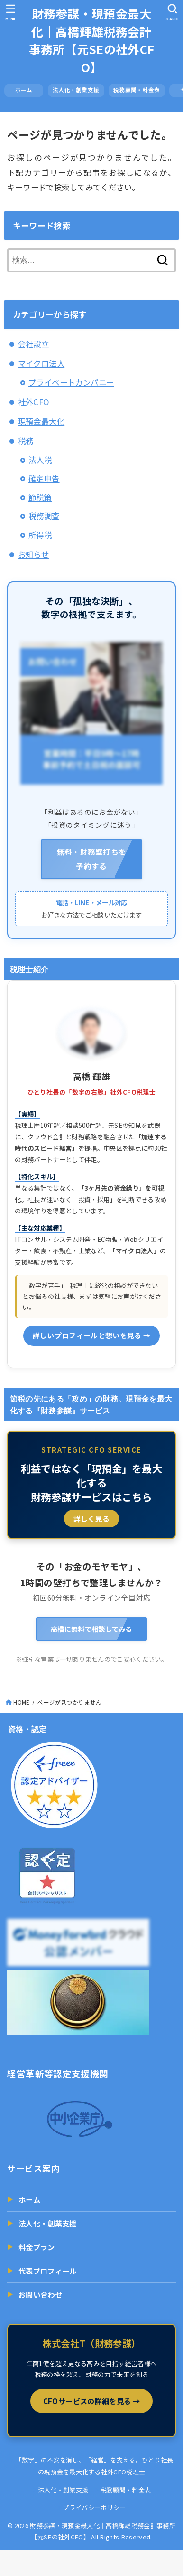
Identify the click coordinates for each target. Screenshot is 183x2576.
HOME (21, 1702)
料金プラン (31, 2247)
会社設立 (33, 344)
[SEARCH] (172, 12)
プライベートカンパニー (71, 382)
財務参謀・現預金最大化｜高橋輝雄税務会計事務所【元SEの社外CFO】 (92, 40)
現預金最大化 (41, 421)
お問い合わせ (34, 2294)
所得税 (40, 534)
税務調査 (44, 515)
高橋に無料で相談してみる (91, 1629)
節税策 (40, 497)
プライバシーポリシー (94, 2507)
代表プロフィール (41, 2270)
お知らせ (33, 554)
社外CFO (33, 401)
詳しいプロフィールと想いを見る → (92, 1335)
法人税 (40, 459)
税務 (26, 440)
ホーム (29, 90)
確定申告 (44, 478)
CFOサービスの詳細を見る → (91, 2401)
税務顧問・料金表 (136, 90)
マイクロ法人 (41, 363)
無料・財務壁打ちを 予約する (92, 858)
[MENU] (10, 12)
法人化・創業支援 (76, 90)
